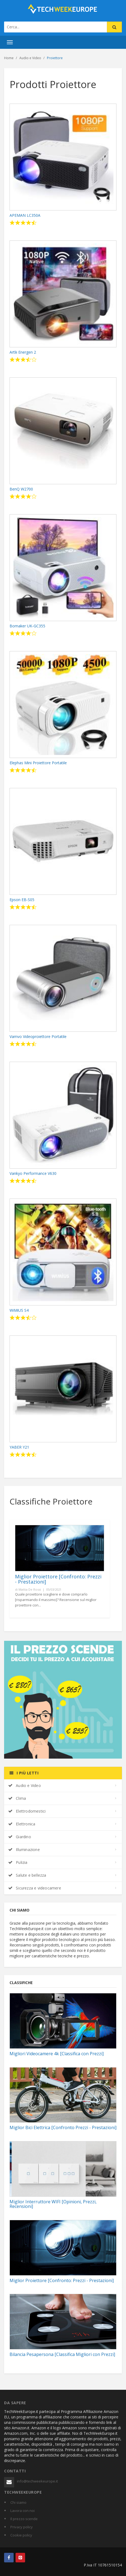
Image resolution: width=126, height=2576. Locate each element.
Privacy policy (21, 2526)
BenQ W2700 (21, 489)
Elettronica (21, 1823)
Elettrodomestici (27, 1811)
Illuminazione (24, 1849)
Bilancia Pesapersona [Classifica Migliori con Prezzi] (62, 2354)
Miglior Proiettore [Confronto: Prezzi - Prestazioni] (58, 1579)
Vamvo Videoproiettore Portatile (38, 1036)
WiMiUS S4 (19, 1310)
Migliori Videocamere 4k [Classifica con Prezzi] (57, 2054)
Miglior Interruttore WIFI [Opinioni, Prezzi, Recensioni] (53, 2204)
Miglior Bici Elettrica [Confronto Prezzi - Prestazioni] (63, 2127)
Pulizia (18, 1862)
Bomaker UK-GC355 (27, 625)
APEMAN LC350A (25, 215)
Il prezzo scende (24, 2518)
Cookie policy (21, 2535)
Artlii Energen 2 (23, 352)
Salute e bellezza (27, 1875)
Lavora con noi (22, 2510)
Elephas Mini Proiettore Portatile (38, 762)
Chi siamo (18, 2502)
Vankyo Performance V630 (33, 1173)
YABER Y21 (19, 1447)
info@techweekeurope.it (37, 2481)
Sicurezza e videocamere (34, 1888)
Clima (17, 1798)
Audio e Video (24, 1785)
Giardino (19, 1836)
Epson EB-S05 (22, 899)
